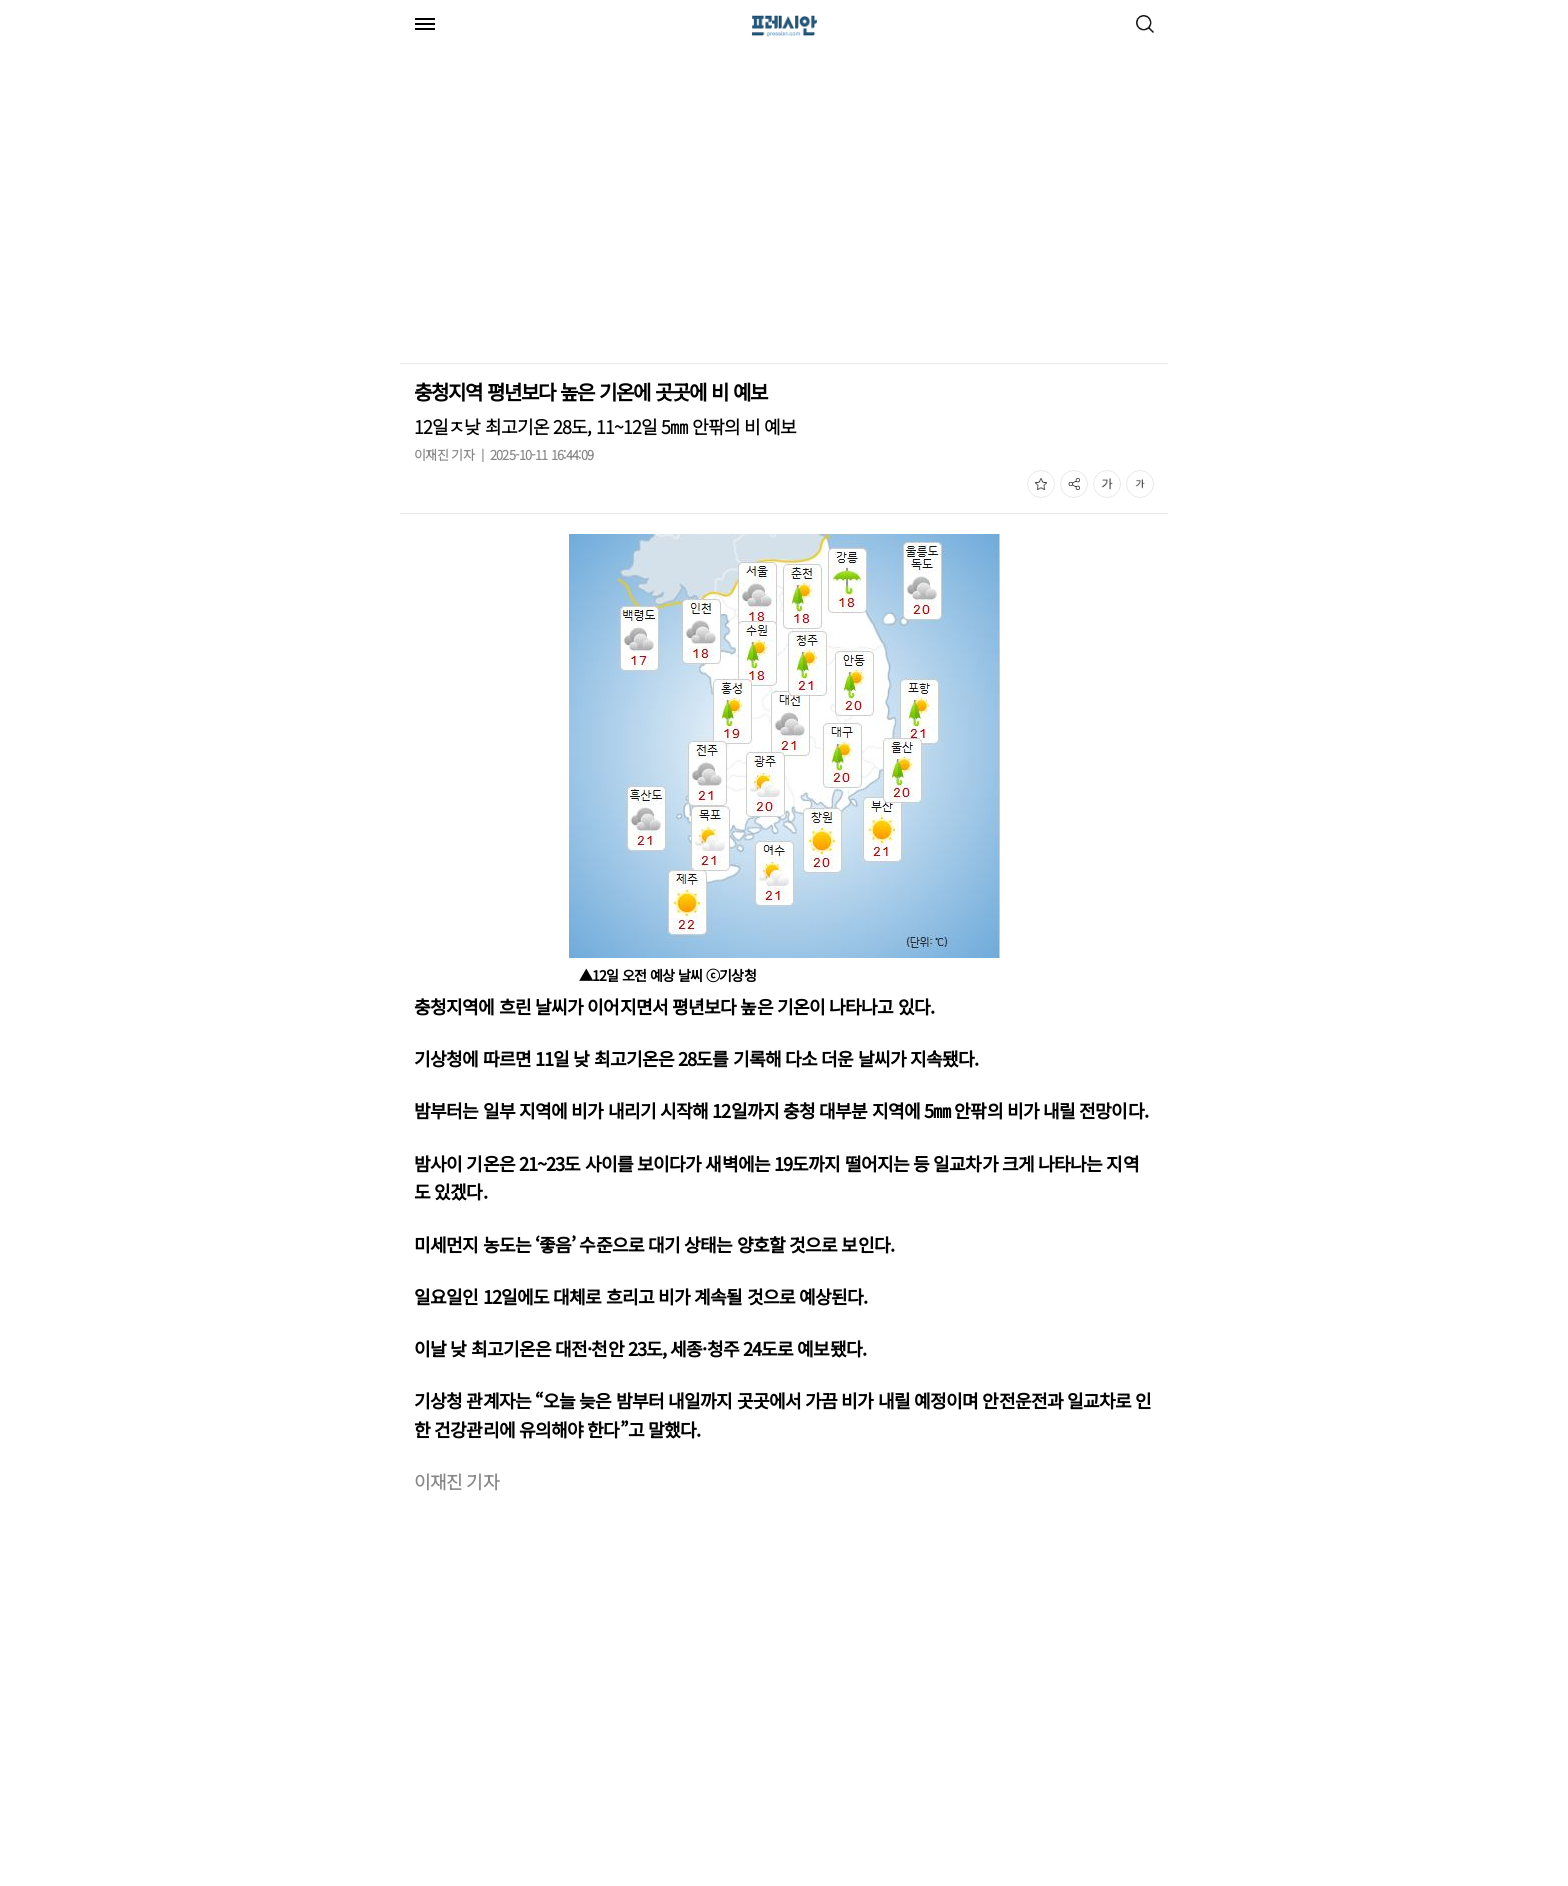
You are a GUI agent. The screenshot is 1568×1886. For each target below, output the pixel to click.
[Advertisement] (568, 208)
